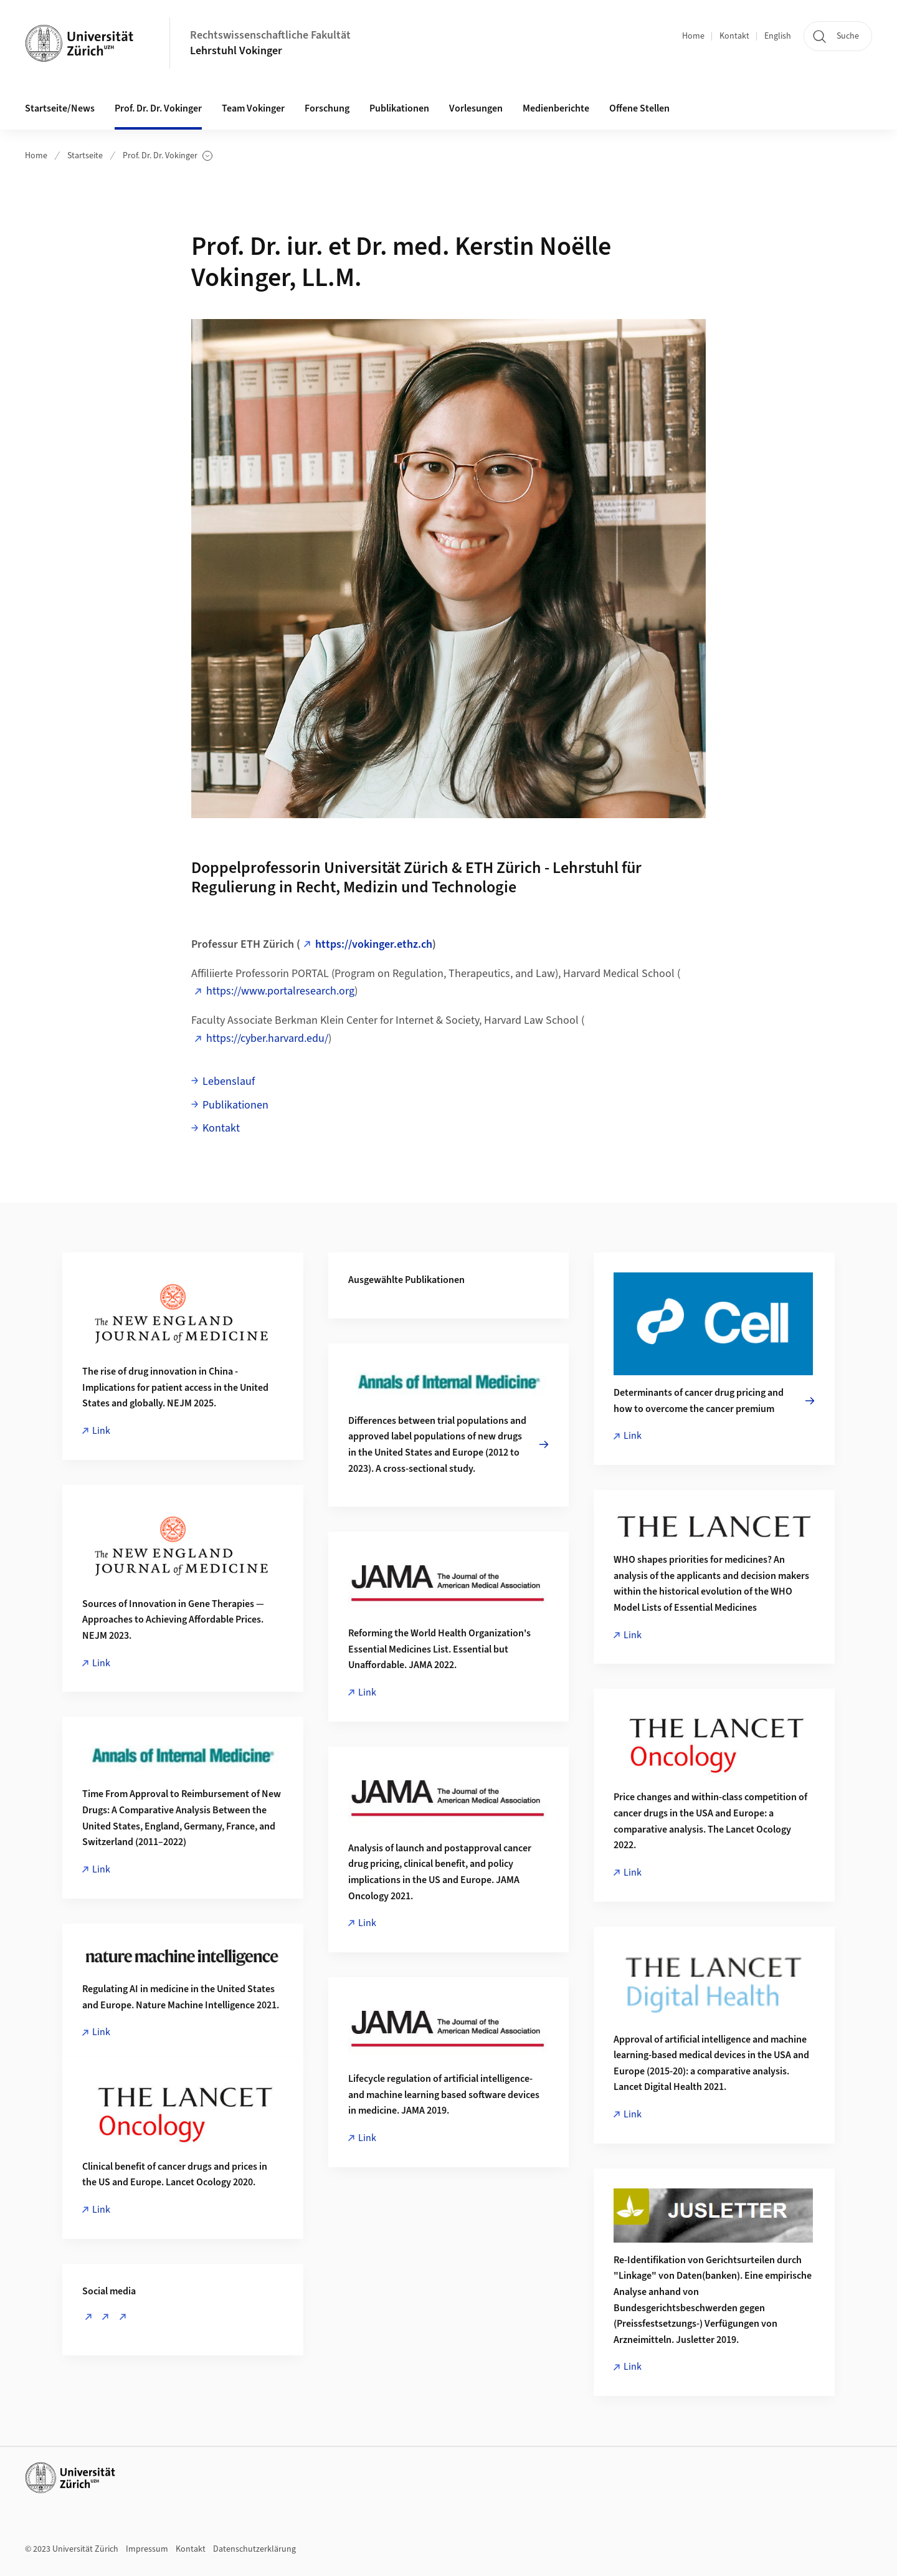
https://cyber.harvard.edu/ (267, 1038)
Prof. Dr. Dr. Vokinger (167, 156)
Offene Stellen (639, 108)
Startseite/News (60, 108)
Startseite (85, 156)
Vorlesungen (476, 108)
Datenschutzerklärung (254, 2549)
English (777, 36)
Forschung (327, 108)
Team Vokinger (253, 108)
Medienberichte (556, 108)
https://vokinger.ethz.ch (373, 944)
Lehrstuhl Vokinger (236, 51)
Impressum (147, 2549)
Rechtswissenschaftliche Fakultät (270, 35)
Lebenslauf (228, 1081)
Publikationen (399, 108)
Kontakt (734, 36)
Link (101, 1431)
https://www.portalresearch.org (280, 991)
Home (693, 36)
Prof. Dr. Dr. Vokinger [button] (158, 108)
